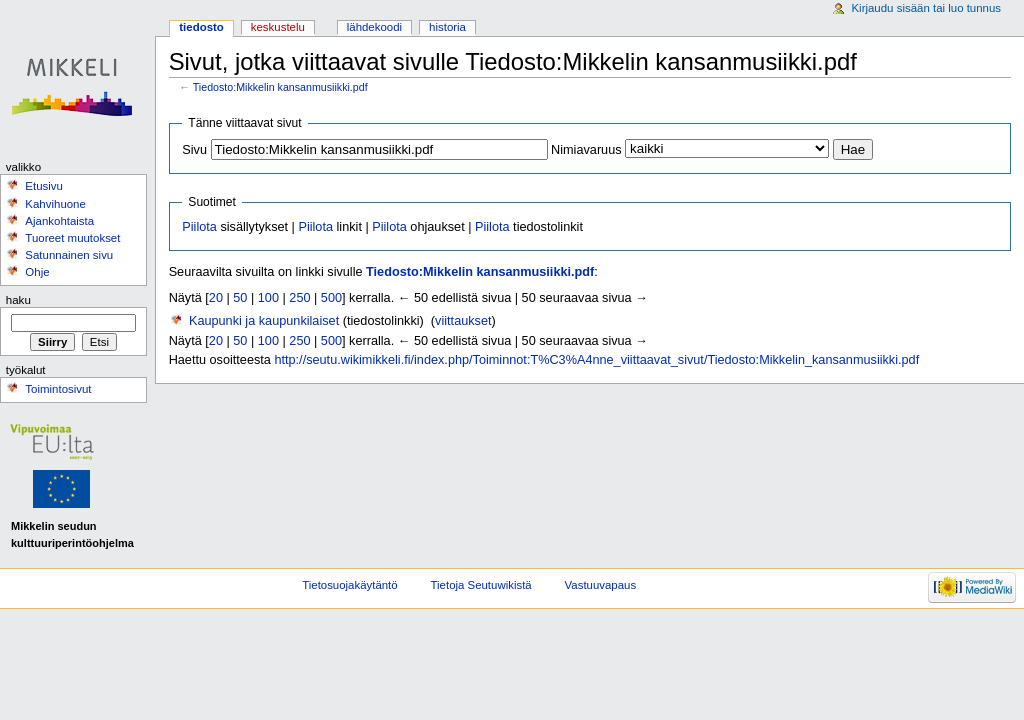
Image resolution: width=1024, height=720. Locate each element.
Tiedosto (201, 27)
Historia (447, 27)
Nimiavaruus (586, 150)
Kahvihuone (55, 204)
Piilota (199, 227)
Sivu (194, 150)
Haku (18, 300)
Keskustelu (278, 27)
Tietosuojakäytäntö (349, 585)
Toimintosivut (58, 389)
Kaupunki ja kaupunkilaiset (264, 321)
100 (268, 298)
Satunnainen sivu (69, 255)
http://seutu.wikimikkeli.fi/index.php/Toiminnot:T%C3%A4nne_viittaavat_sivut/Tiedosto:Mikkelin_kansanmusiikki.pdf (596, 360)
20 (216, 298)
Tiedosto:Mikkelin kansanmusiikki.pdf (280, 87)
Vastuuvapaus (601, 585)
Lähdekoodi (374, 27)
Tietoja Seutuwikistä (481, 585)
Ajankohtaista (59, 221)
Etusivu (44, 186)
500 (331, 298)
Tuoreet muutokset (72, 238)
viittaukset (463, 321)
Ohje (37, 272)
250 (299, 298)
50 (240, 298)
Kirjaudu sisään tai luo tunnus (926, 8)
